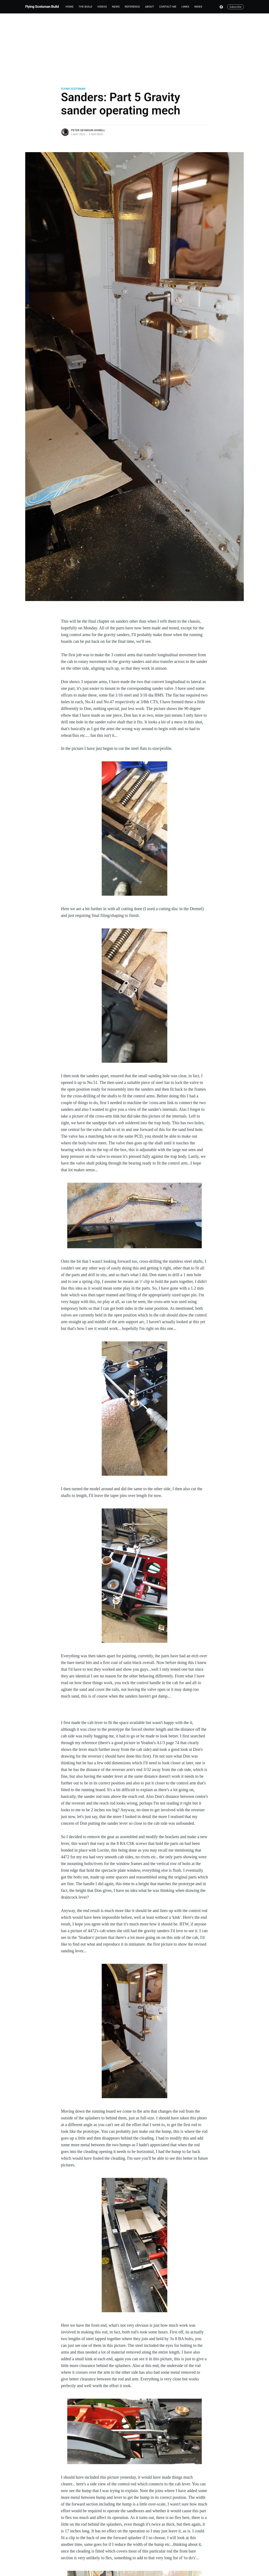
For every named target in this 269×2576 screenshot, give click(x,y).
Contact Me (167, 6)
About (149, 6)
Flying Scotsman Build (42, 6)
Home (70, 6)
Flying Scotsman (73, 88)
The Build (85, 6)
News (116, 6)
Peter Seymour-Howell (88, 130)
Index (198, 6)
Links (185, 6)
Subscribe (235, 6)
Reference (132, 6)
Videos (102, 6)
